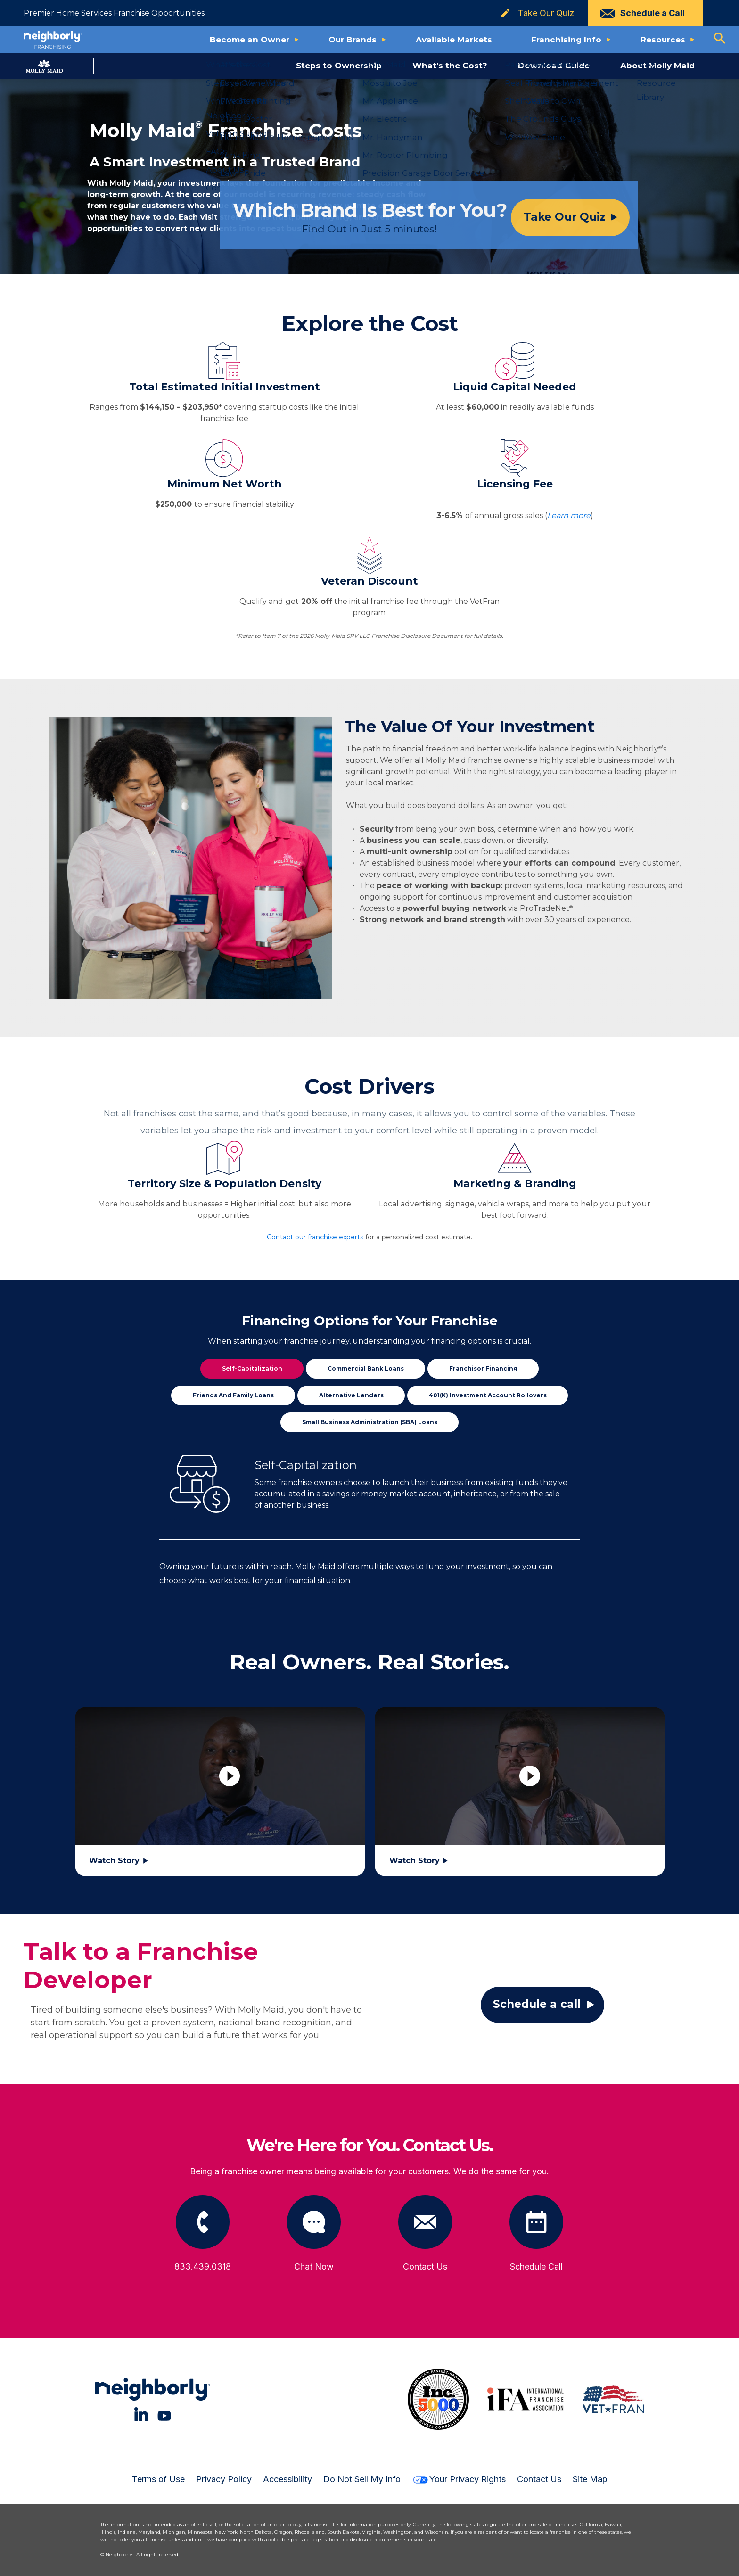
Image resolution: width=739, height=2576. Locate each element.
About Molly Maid (657, 65)
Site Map (590, 2479)
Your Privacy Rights (459, 2479)
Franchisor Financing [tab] (483, 1368)
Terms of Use (158, 2479)
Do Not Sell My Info (362, 2479)
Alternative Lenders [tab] (351, 1395)
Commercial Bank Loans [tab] (366, 1368)
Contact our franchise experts (315, 1237)
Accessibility (287, 2479)
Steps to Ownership (339, 65)
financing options (463, 1341)
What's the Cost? (449, 65)
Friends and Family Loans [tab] (233, 1395)
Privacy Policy (224, 2479)
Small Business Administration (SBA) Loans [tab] (369, 1422)
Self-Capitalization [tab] (252, 1368)
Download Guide (554, 65)
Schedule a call (537, 2004)
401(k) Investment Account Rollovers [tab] (488, 1395)
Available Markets (454, 39)
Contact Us (539, 2479)
